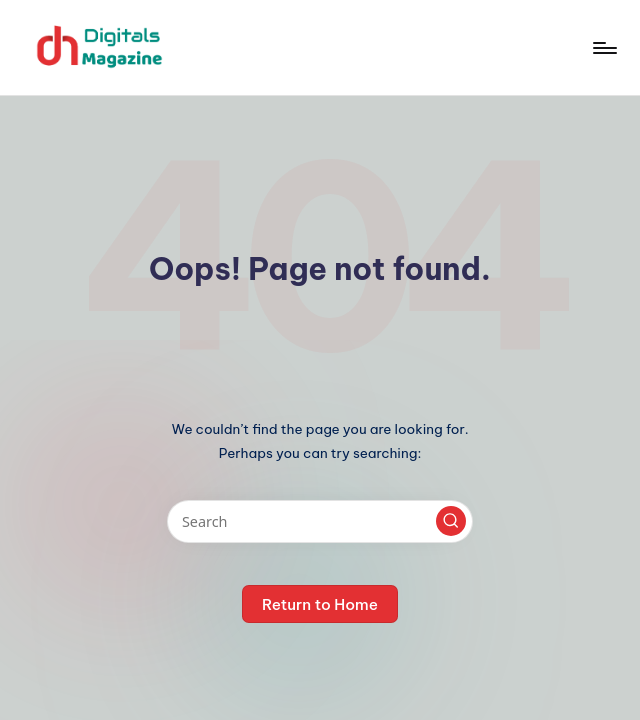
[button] (451, 521)
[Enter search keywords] (319, 521)
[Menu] (603, 48)
